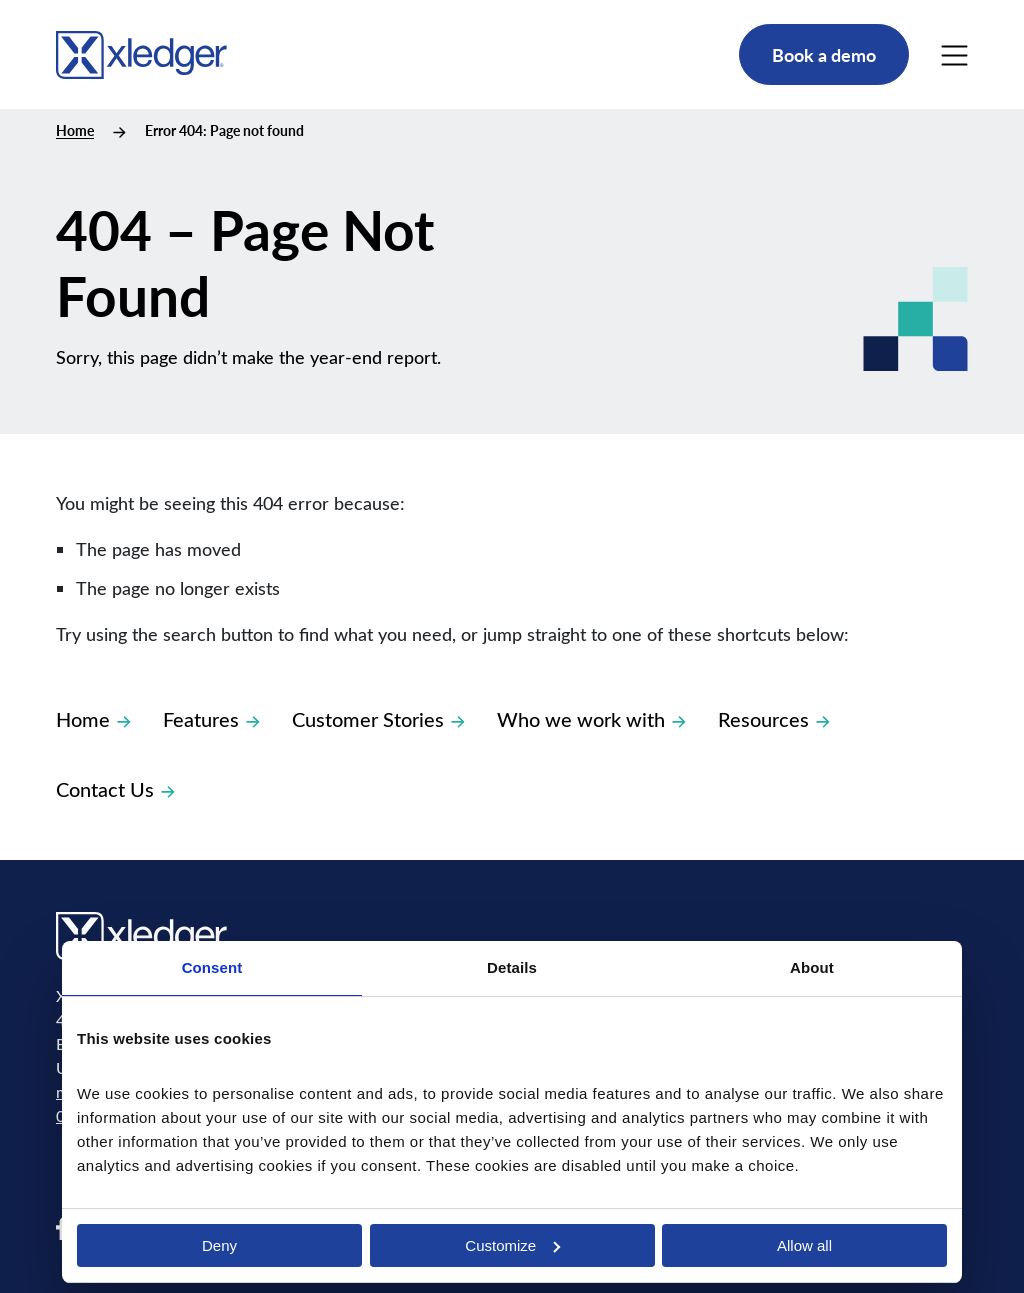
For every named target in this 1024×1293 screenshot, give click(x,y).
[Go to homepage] (141, 51)
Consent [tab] (212, 967)
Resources (774, 718)
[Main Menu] (954, 55)
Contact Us (115, 788)
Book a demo (824, 54)
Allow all (804, 1245)
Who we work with (591, 718)
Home (75, 130)
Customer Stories (378, 718)
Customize (512, 1245)
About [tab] (812, 967)
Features (211, 718)
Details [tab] (512, 967)
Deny (219, 1245)
